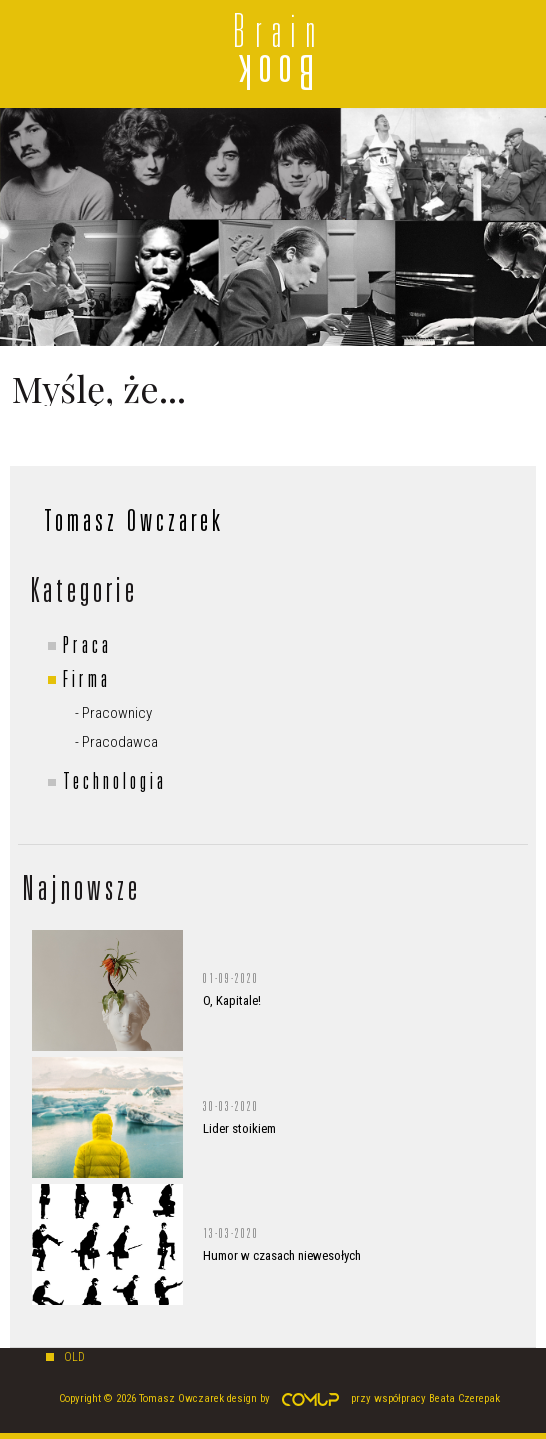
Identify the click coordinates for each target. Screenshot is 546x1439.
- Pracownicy (113, 713)
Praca (87, 648)
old (74, 1357)
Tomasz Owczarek (134, 524)
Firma (87, 682)
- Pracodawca (116, 742)
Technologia (115, 784)
